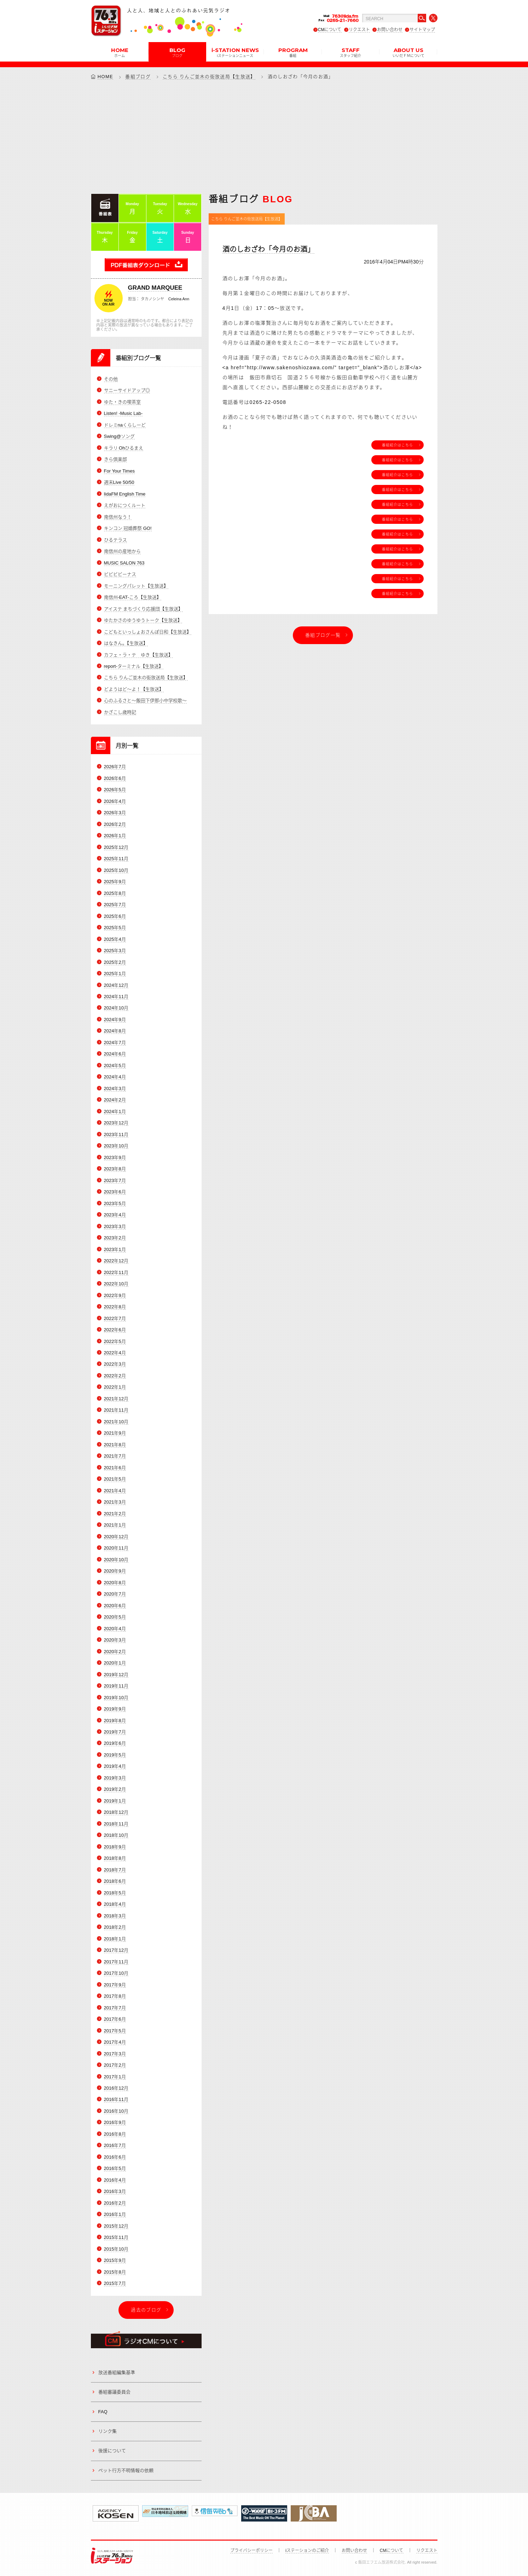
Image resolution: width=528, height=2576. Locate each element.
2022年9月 (115, 1295)
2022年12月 (116, 1260)
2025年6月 (115, 916)
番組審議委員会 (114, 2392)
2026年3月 (115, 812)
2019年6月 (115, 1743)
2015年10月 (116, 2249)
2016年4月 (115, 2180)
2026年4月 (115, 801)
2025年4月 (115, 939)
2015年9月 (115, 2260)
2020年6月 (115, 1605)
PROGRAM (293, 52)
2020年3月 (115, 1640)
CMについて (330, 29)
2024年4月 (115, 1077)
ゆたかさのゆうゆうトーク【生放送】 (143, 620)
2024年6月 (115, 1054)
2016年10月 (116, 2111)
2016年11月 (116, 2099)
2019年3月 (115, 1778)
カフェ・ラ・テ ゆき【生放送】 (138, 655)
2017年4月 (115, 2042)
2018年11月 (116, 1824)
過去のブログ (146, 2310)
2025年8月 (115, 893)
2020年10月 (116, 1559)
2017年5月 (115, 2030)
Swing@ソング (119, 436)
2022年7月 (115, 1318)
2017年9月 (115, 1984)
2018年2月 (115, 1927)
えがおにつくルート (124, 505)
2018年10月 (116, 1835)
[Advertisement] (264, 136)
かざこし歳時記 (120, 712)
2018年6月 (115, 1881)
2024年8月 (115, 1031)
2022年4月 (115, 1352)
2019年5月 (115, 1755)
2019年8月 (115, 1720)
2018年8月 (115, 1858)
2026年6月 (115, 778)
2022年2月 (115, 1375)
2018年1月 (115, 1938)
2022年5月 (115, 1341)
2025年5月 (115, 927)
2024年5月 (115, 1065)
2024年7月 (115, 1042)
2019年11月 (116, 1686)
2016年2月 (115, 2203)
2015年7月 (115, 2283)
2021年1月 (115, 1525)
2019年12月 (116, 1674)
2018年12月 (116, 1812)
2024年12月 (116, 985)
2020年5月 (115, 1617)
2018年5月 (115, 1892)
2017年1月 (115, 2076)
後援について (112, 2451)
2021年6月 (115, 1467)
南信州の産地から (122, 551)
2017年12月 (116, 1950)
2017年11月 (116, 1961)
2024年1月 (115, 1111)
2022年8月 (115, 1306)
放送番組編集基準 (116, 2372)
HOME (119, 52)
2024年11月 (116, 996)
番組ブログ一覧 (323, 635)
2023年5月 (115, 1203)
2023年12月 (116, 1122)
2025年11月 (116, 858)
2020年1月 (115, 1663)
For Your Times (119, 471)
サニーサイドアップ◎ (127, 390)
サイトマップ (422, 29)
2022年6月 (115, 1329)
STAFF (350, 52)
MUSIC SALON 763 (124, 563)
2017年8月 (115, 1996)
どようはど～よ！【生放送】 (134, 689)
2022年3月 (115, 1364)
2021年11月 (116, 1410)
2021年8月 (115, 1444)
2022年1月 (115, 1387)
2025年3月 (115, 950)
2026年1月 (115, 835)
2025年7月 (115, 904)
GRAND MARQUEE (155, 287)
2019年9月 (115, 1709)
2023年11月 (116, 1134)
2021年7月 (115, 1456)
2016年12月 (116, 2088)
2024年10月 (116, 1008)
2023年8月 (115, 1168)
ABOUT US (408, 52)
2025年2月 (115, 962)
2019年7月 (115, 1732)
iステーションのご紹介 (307, 2550)
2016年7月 (115, 2145)
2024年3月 (115, 1088)
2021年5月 (115, 1479)
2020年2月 (115, 1651)
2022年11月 (116, 1272)
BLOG (177, 52)
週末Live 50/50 (119, 482)
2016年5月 (115, 2168)
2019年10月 (116, 1697)
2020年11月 (116, 1548)
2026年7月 (115, 766)
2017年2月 (115, 2065)
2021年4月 (115, 1490)
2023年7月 (115, 1180)
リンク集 (107, 2431)
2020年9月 (115, 1571)
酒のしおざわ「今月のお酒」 (268, 249)
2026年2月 (115, 824)
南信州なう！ (118, 517)
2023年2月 (115, 1237)
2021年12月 (116, 1398)
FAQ (103, 2411)
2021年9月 (115, 1433)
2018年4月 (115, 1904)
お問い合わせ (389, 29)
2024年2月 (115, 1100)
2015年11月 (116, 2237)
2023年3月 (115, 1226)
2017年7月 (115, 2007)
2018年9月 (115, 1846)
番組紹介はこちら (397, 445)
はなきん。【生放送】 (126, 643)
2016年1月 (115, 2214)
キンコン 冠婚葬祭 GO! (128, 528)
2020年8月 (115, 1582)
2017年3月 (115, 2053)
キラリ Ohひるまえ (124, 448)
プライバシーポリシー (251, 2550)
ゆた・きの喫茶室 (122, 402)
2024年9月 (115, 1019)
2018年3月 (115, 1915)
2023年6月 (115, 1191)
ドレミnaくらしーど (125, 425)
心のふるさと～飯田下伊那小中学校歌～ (145, 701)
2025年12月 (116, 847)
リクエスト (359, 29)
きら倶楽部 (115, 459)
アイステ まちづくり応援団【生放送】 (143, 609)
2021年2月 (115, 1513)
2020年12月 (116, 1536)
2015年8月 (115, 2272)
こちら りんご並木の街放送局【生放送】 (209, 76)
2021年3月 (115, 1502)
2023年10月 (116, 1145)
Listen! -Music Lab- (123, 413)
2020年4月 (115, 1628)
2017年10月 (116, 1973)
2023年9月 (115, 1157)
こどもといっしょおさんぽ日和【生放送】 (147, 632)
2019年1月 (115, 1801)
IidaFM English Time (125, 494)
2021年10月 (116, 1421)
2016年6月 (115, 2157)
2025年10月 (116, 870)
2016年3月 (115, 2191)
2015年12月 (116, 2226)
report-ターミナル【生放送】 (133, 666)
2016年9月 (115, 2122)
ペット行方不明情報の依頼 (125, 2470)
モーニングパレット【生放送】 (136, 586)
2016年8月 (115, 2134)
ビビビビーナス (120, 574)
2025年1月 (115, 973)
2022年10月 (116, 1283)
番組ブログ (138, 76)
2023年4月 (115, 1214)
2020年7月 (115, 1594)
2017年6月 (115, 2019)
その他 (111, 379)
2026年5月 (115, 789)
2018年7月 (115, 1869)
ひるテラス (115, 540)
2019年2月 (115, 1789)
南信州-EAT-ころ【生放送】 (132, 597)
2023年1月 (115, 1249)
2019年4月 (115, 1766)
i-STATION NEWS (235, 52)
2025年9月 (115, 881)
